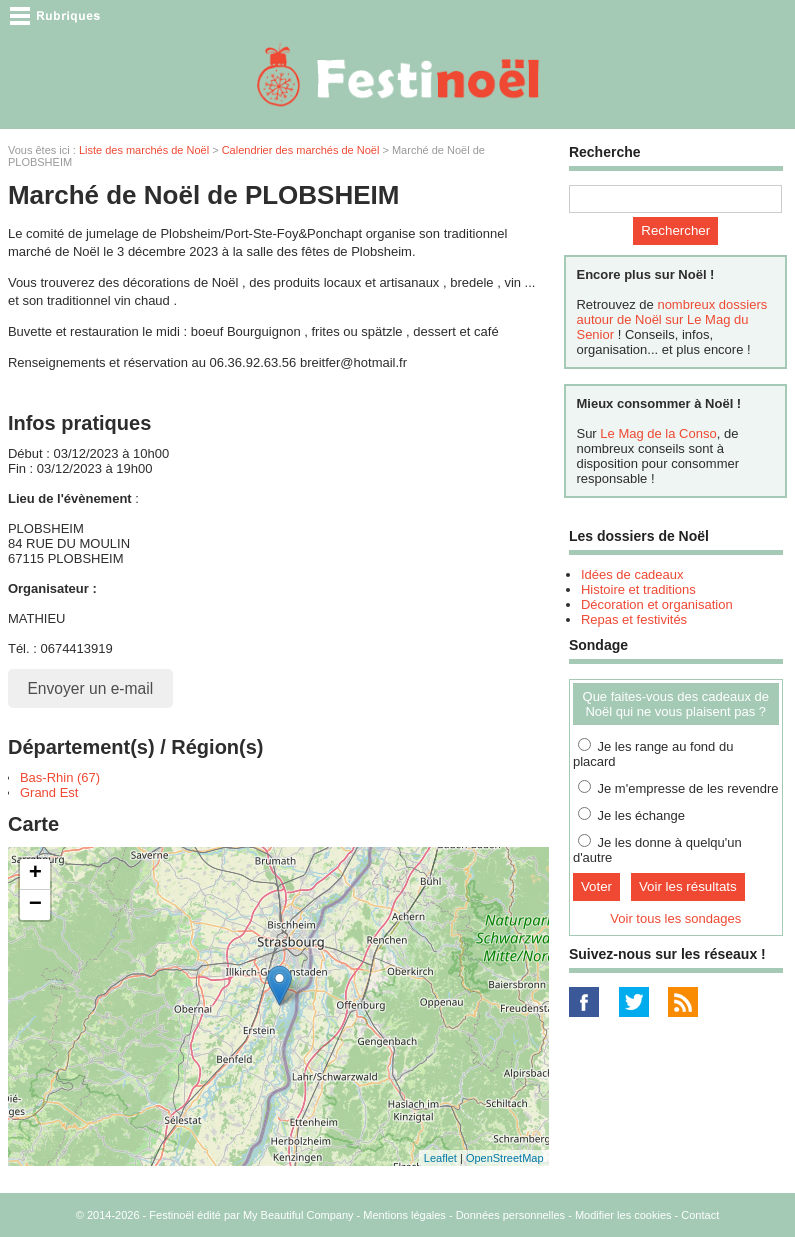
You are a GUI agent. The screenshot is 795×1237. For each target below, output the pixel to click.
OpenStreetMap (505, 1158)
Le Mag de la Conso (658, 433)
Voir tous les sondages (675, 918)
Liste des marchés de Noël (144, 150)
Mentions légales (404, 1215)
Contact (700, 1215)
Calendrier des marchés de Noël (301, 150)
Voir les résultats (688, 886)
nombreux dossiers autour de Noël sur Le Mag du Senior (671, 319)
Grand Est (49, 792)
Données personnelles (510, 1215)
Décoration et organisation (657, 604)
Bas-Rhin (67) (60, 777)
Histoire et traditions (638, 589)
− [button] (35, 905)
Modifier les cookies (623, 1215)
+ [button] (35, 874)
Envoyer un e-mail (90, 688)
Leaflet (440, 1158)
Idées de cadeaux (632, 574)
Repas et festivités (634, 619)
